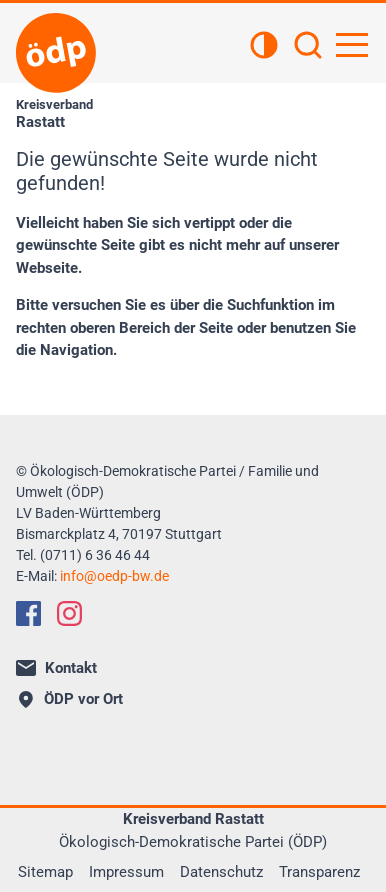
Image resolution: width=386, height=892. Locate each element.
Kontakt (56, 668)
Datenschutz (221, 872)
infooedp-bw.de (114, 576)
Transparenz (319, 872)
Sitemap (45, 872)
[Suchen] (308, 47)
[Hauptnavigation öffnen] (352, 45)
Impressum (126, 872)
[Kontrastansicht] (264, 47)
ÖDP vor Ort (71, 699)
